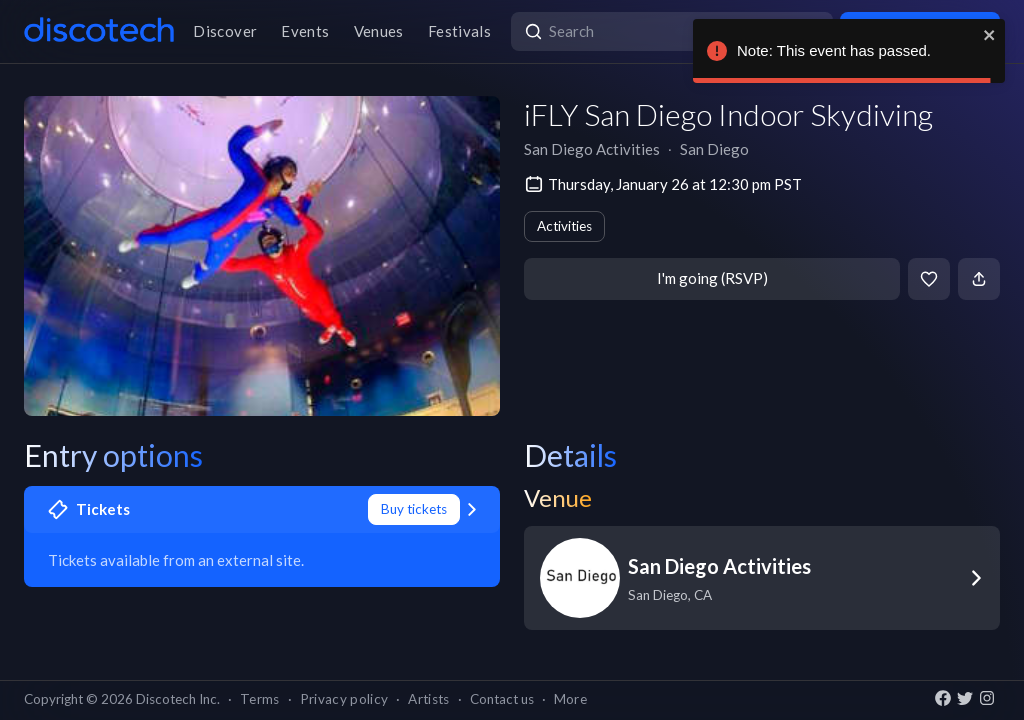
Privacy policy (344, 699)
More (570, 699)
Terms (260, 699)
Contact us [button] (502, 699)
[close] (990, 35)
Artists (428, 699)
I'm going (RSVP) (712, 278)
